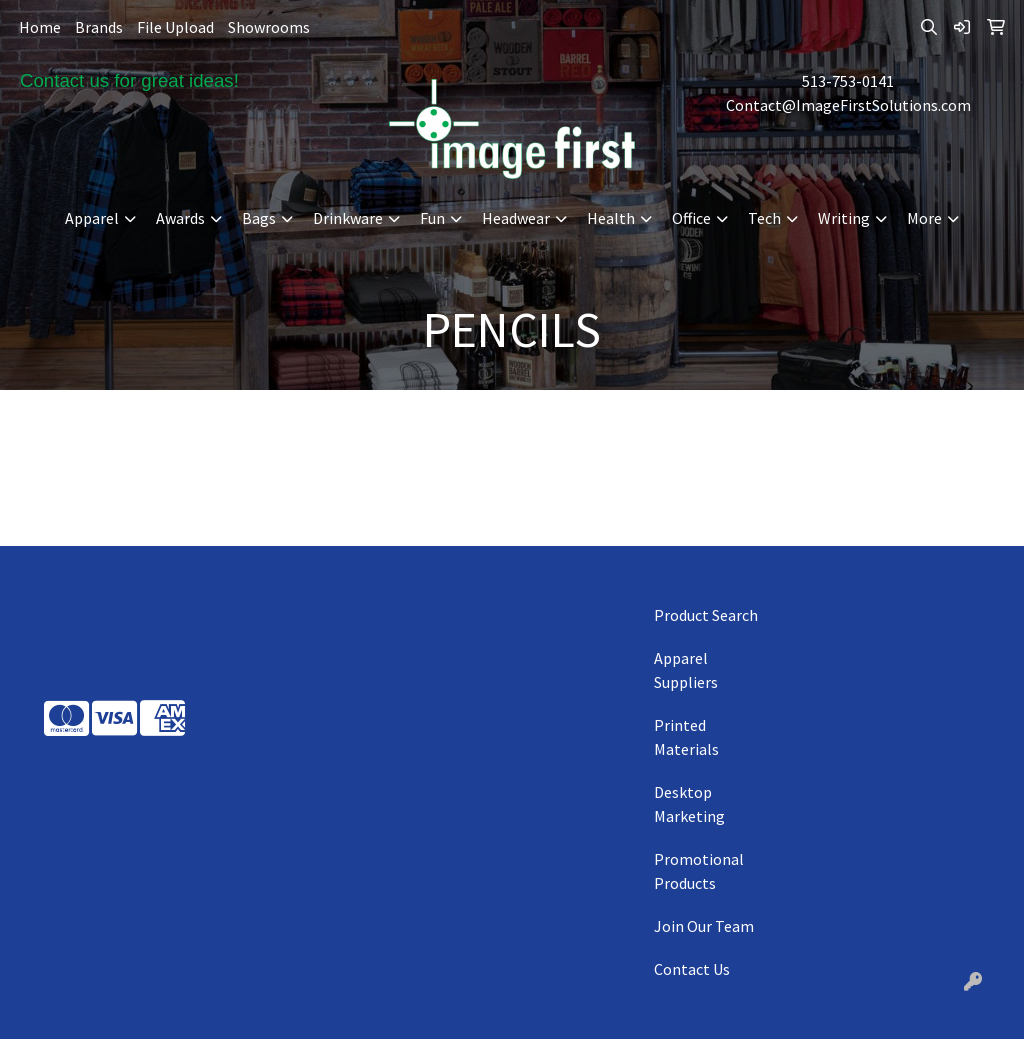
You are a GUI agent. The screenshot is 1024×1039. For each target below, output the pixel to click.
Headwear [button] (516, 218)
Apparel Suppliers (686, 670)
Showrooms (269, 27)
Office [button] (691, 218)
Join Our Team (704, 926)
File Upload (175, 27)
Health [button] (611, 218)
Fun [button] (432, 218)
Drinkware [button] (348, 218)
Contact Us (692, 969)
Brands (99, 27)
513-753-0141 (848, 81)
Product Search (706, 615)
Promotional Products (699, 871)
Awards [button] (180, 218)
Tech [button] (764, 218)
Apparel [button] (92, 218)
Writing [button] (844, 218)
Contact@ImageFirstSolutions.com (848, 105)
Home (40, 27)
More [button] (924, 218)
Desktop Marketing (689, 804)
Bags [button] (259, 218)
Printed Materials (686, 737)
